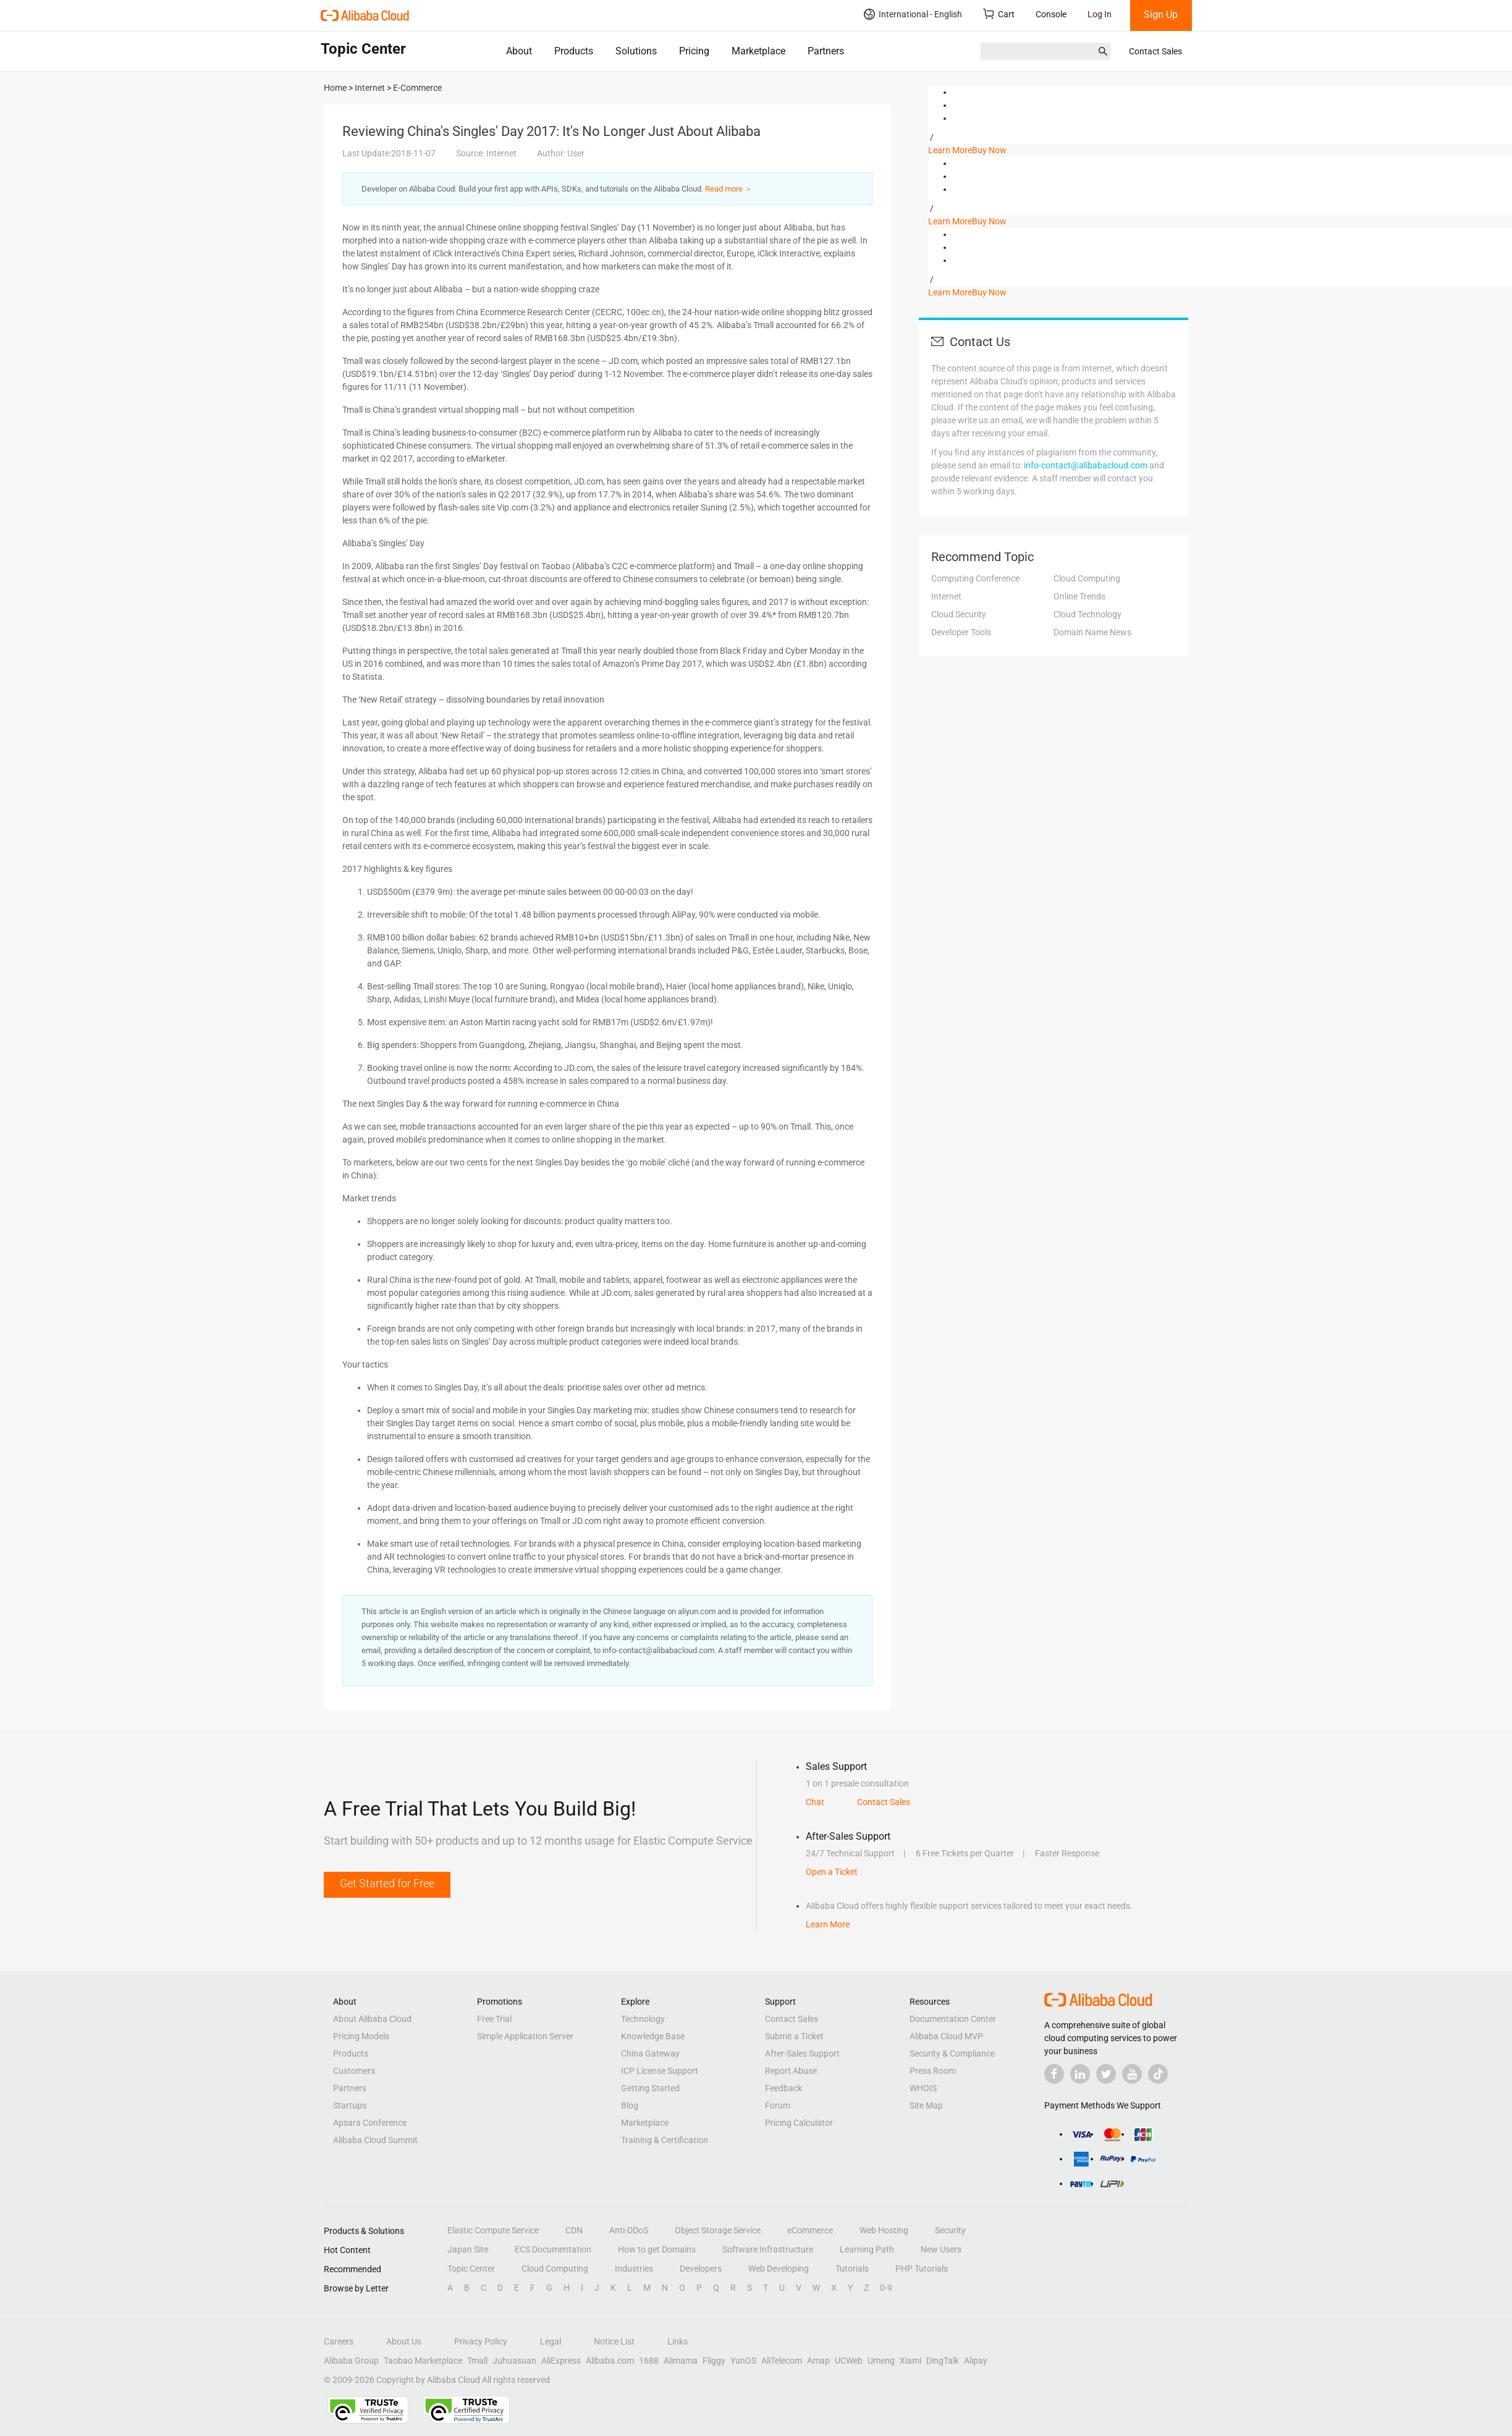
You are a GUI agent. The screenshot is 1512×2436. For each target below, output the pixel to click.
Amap (818, 2361)
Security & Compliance (952, 2053)
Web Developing (778, 2268)
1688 (649, 2361)
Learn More (950, 150)
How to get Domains (657, 2249)
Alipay (975, 2361)
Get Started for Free (387, 1883)
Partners (826, 51)
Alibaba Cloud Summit (375, 2140)
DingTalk (942, 2361)
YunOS (743, 2361)
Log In (1100, 14)
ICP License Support (659, 2071)
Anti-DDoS (628, 2230)
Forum (777, 2105)
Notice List (614, 2341)
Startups (349, 2105)
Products (573, 51)
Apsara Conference (370, 2123)
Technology (643, 2019)
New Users (941, 2249)
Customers (354, 2071)
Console (1051, 14)
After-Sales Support (802, 2053)
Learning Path (867, 2249)
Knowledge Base (653, 2036)
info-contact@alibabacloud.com (1085, 465)
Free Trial (494, 2019)
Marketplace (758, 51)
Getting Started (650, 2088)
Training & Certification (664, 2140)
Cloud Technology (1087, 614)
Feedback (783, 2088)
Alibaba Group (351, 2361)
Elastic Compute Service (493, 2230)
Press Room (933, 2071)
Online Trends (1079, 596)
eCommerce (810, 2230)
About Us (403, 2341)
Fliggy (714, 2361)
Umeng (881, 2361)
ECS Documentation (553, 2249)
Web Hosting (883, 2230)
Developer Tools (961, 632)
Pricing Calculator (799, 2123)
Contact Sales (1155, 51)
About (519, 51)
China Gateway (650, 2053)
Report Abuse (791, 2071)
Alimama (681, 2361)
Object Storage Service (718, 2230)
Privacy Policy (480, 2341)
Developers (701, 2268)
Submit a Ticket (794, 2036)
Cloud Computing (1087, 578)
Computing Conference (975, 578)
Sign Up (1161, 14)
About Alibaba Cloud (372, 2019)
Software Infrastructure (767, 2249)
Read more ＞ (729, 188)
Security (950, 2230)
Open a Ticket (832, 1872)
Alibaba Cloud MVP (946, 2036)
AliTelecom (781, 2361)
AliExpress (561, 2361)
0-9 (886, 2288)
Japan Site (467, 2249)
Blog (629, 2105)
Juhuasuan (514, 2361)
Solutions (636, 51)
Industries (634, 2268)
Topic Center (471, 2268)
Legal (550, 2341)
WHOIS (923, 2088)
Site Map (926, 2105)
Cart (999, 14)
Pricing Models (361, 2036)
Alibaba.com (610, 2361)
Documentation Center (953, 2019)
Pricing (694, 51)
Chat (815, 1802)
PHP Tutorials (921, 2268)
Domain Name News (1092, 632)
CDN (574, 2230)
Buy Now (989, 150)
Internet (946, 596)
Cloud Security (958, 614)
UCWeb (849, 2361)
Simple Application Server (525, 2036)
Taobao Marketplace (423, 2361)
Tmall (477, 2361)
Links (677, 2341)
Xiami (910, 2361)
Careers (338, 2341)
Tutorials (852, 2268)
